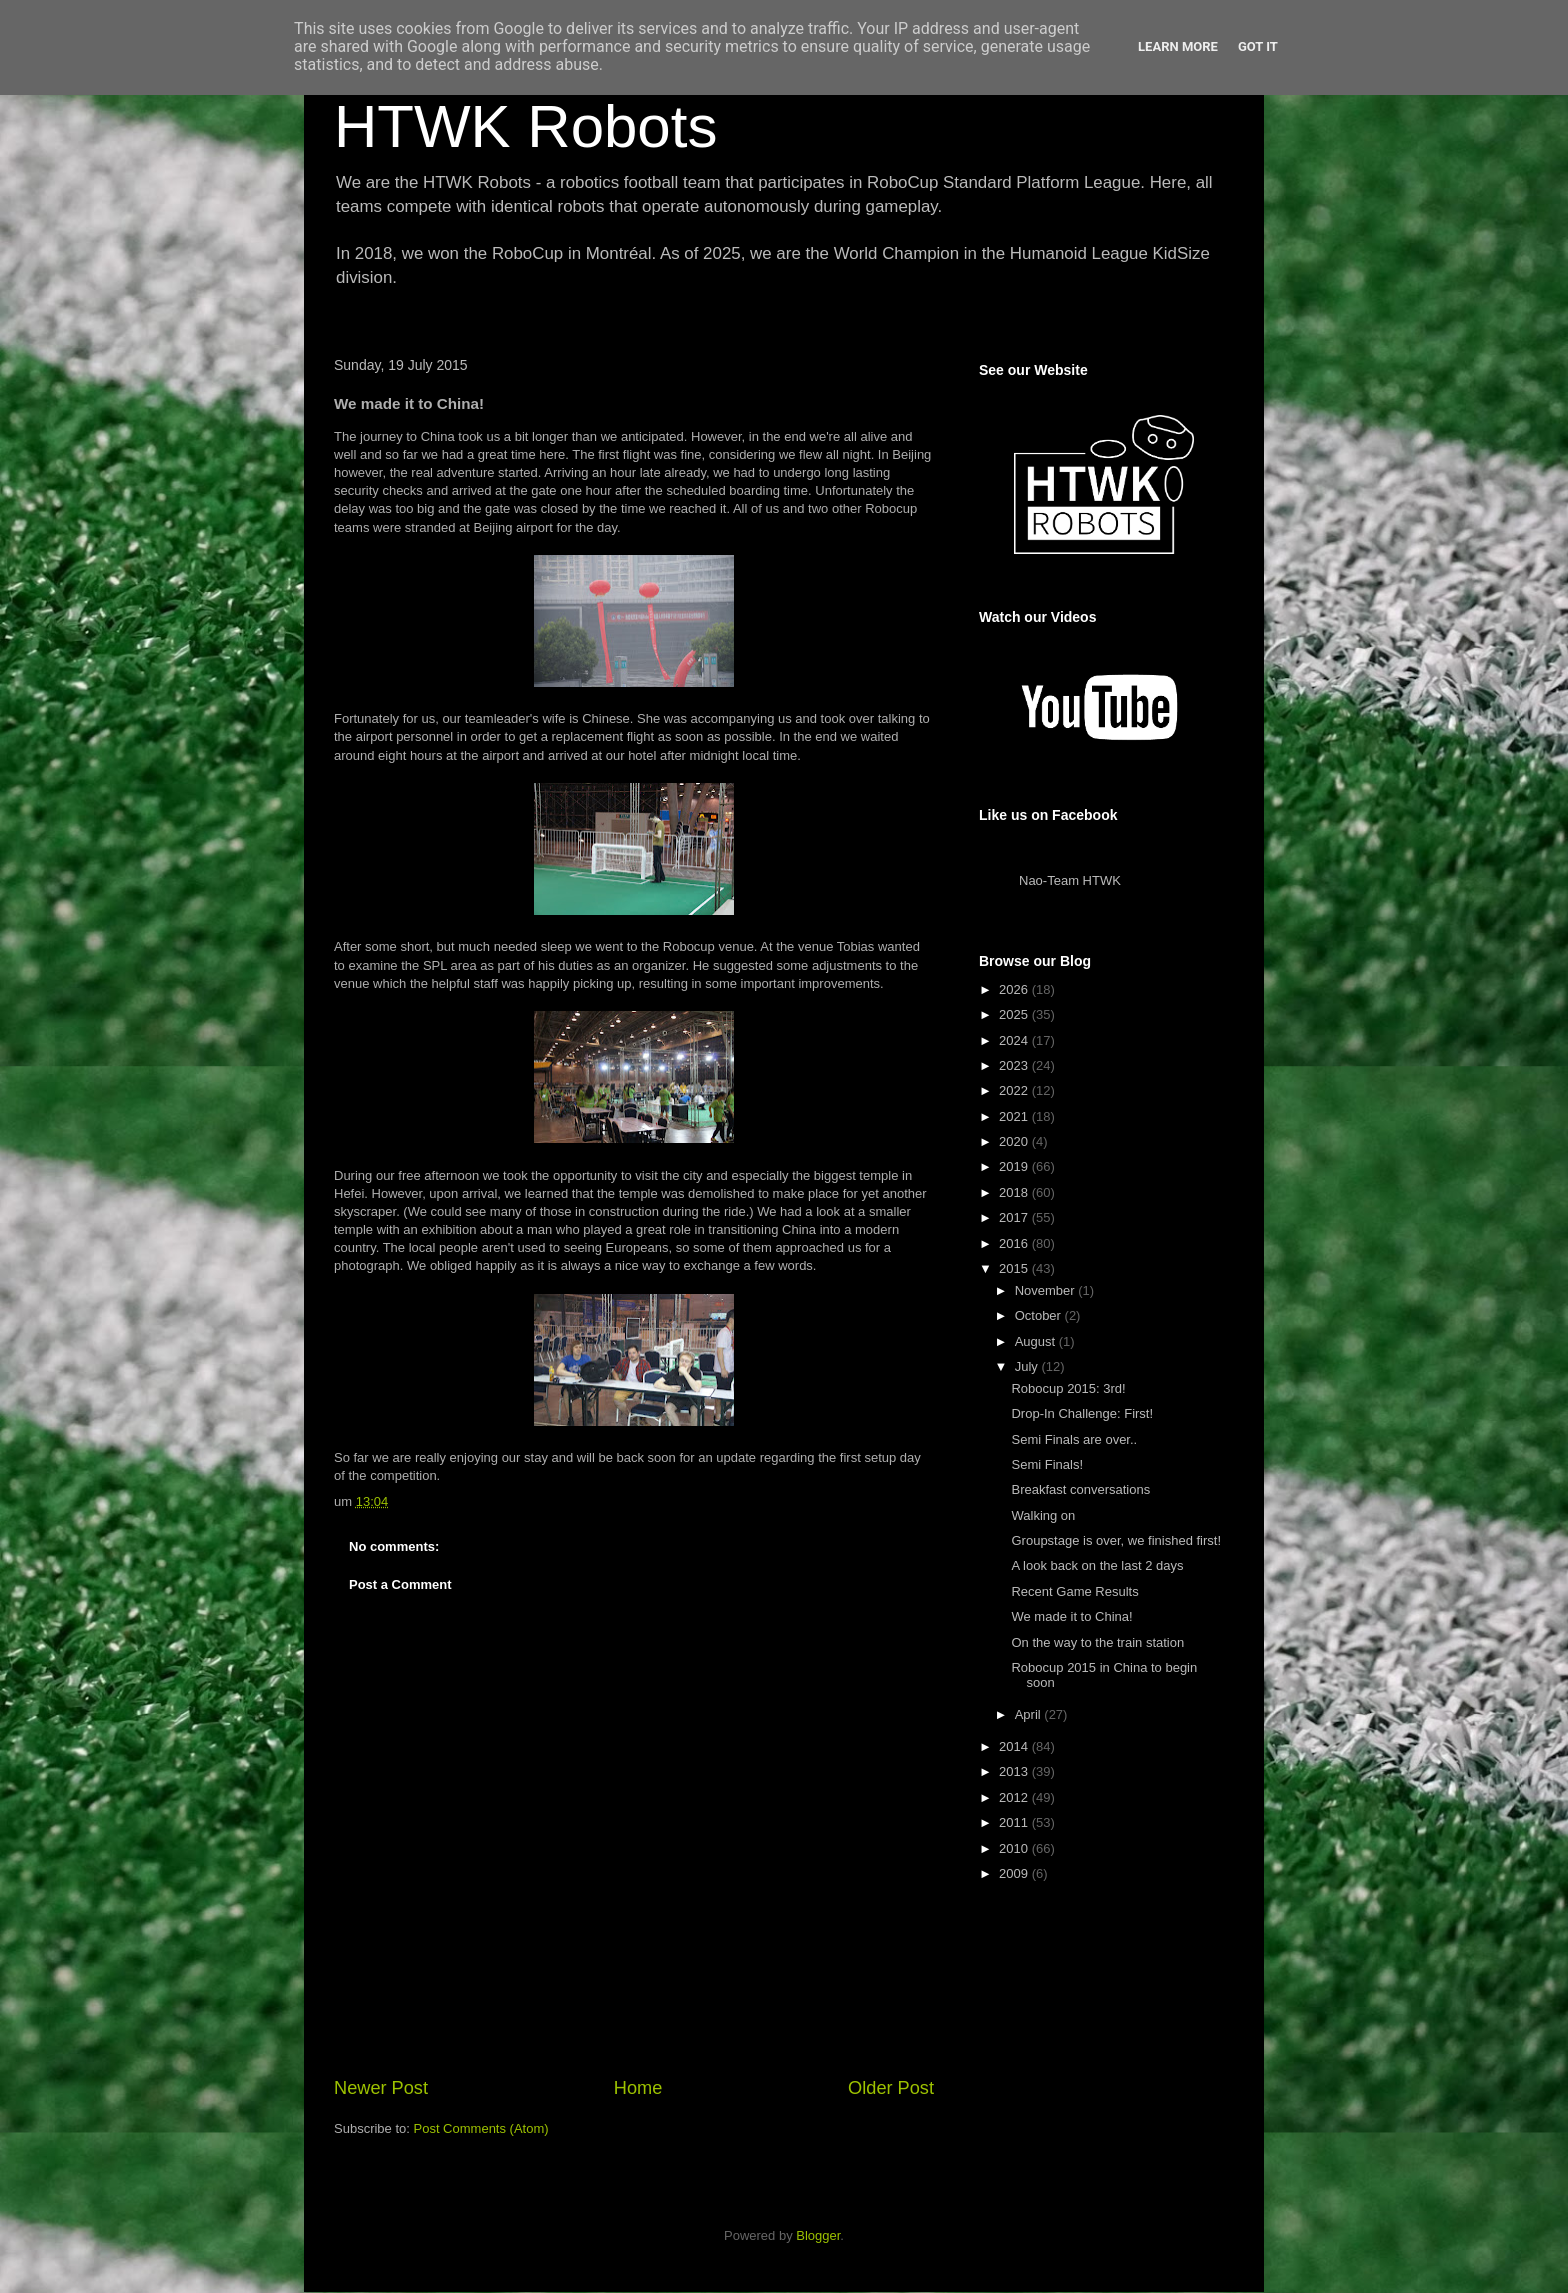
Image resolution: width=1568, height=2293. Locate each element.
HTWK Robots (525, 126)
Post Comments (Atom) (481, 2128)
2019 (1015, 1166)
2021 (1015, 1116)
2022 (1015, 1090)
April (1030, 1714)
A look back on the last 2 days (1097, 1565)
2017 (1015, 1217)
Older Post (891, 2088)
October (1040, 1315)
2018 (1015, 1192)
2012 (1015, 1797)
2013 (1015, 1771)
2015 (1015, 1268)
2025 (1015, 1014)
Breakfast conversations (1080, 1489)
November (1047, 1290)
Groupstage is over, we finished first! (1116, 1540)
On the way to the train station (1097, 1642)
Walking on (1043, 1515)
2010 (1015, 1848)
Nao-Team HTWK (1070, 880)
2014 (1015, 1746)
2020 (1015, 1141)
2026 (1015, 989)
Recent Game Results (1074, 1591)
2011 (1015, 1822)
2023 (1015, 1065)
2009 (1015, 1873)
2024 (1015, 1040)
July (1028, 1366)
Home (638, 2088)
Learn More (1178, 46)
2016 (1015, 1243)
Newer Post (381, 2088)
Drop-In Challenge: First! (1082, 1413)
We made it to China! (1071, 1616)
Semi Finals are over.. (1074, 1439)
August (1037, 1341)
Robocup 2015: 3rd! (1068, 1388)
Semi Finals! (1047, 1464)
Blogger (818, 2235)
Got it (1258, 46)
